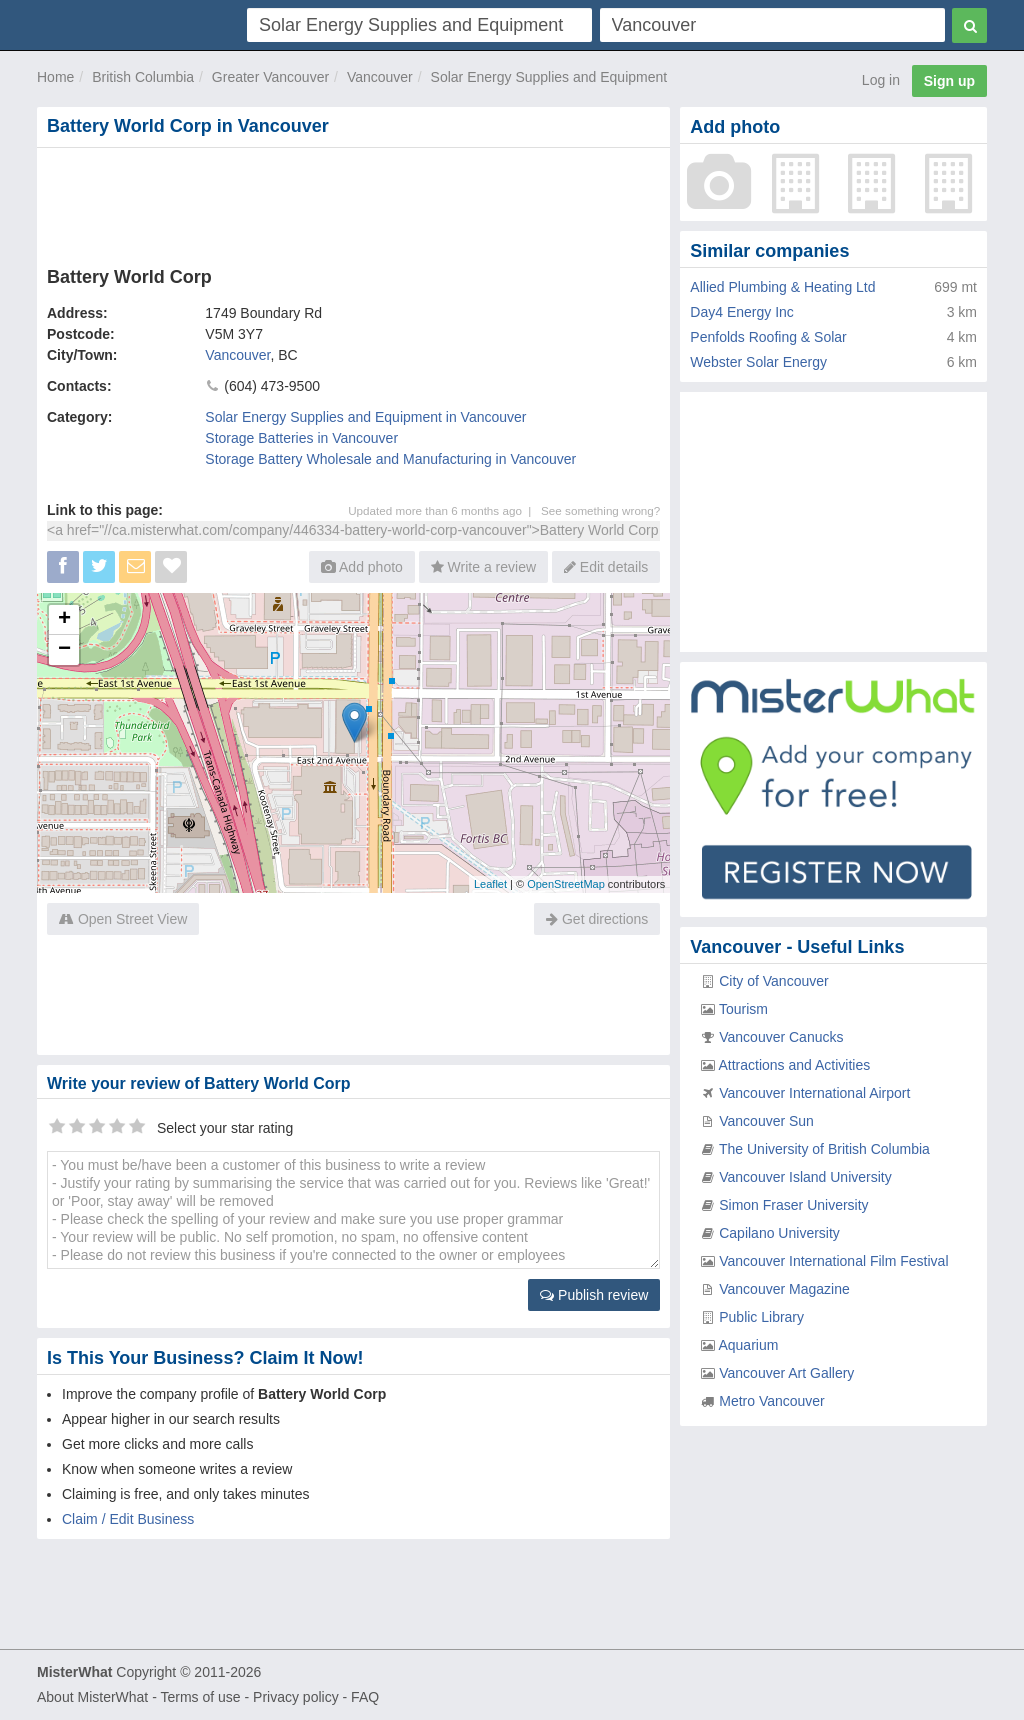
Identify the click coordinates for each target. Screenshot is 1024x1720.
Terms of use (200, 1697)
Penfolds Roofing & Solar (768, 337)
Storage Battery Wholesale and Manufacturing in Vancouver (390, 459)
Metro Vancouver (772, 1401)
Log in (881, 80)
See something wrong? (600, 510)
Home (55, 77)
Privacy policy (296, 1697)
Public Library (761, 1317)
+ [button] (64, 620)
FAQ (365, 1697)
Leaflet (490, 884)
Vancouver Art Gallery (786, 1373)
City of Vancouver (773, 981)
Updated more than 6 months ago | (444, 510)
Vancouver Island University (805, 1177)
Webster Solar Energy (758, 362)
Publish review (594, 1295)
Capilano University (779, 1233)
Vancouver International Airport (814, 1093)
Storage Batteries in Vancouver (301, 438)
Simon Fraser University (793, 1205)
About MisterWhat (92, 1697)
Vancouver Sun (766, 1121)
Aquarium (748, 1345)
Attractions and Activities (794, 1065)
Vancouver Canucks (781, 1037)
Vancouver (380, 77)
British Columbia (143, 77)
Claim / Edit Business (128, 1519)
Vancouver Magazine (784, 1289)
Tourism (743, 1009)
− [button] (64, 650)
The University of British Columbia (824, 1149)
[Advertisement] (353, 203)
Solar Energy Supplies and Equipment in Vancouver (365, 417)
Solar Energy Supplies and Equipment (549, 77)
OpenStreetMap (566, 884)
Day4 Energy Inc (742, 312)
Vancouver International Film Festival (833, 1261)
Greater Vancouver (270, 77)
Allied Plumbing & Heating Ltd (782, 287)
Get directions (597, 919)
